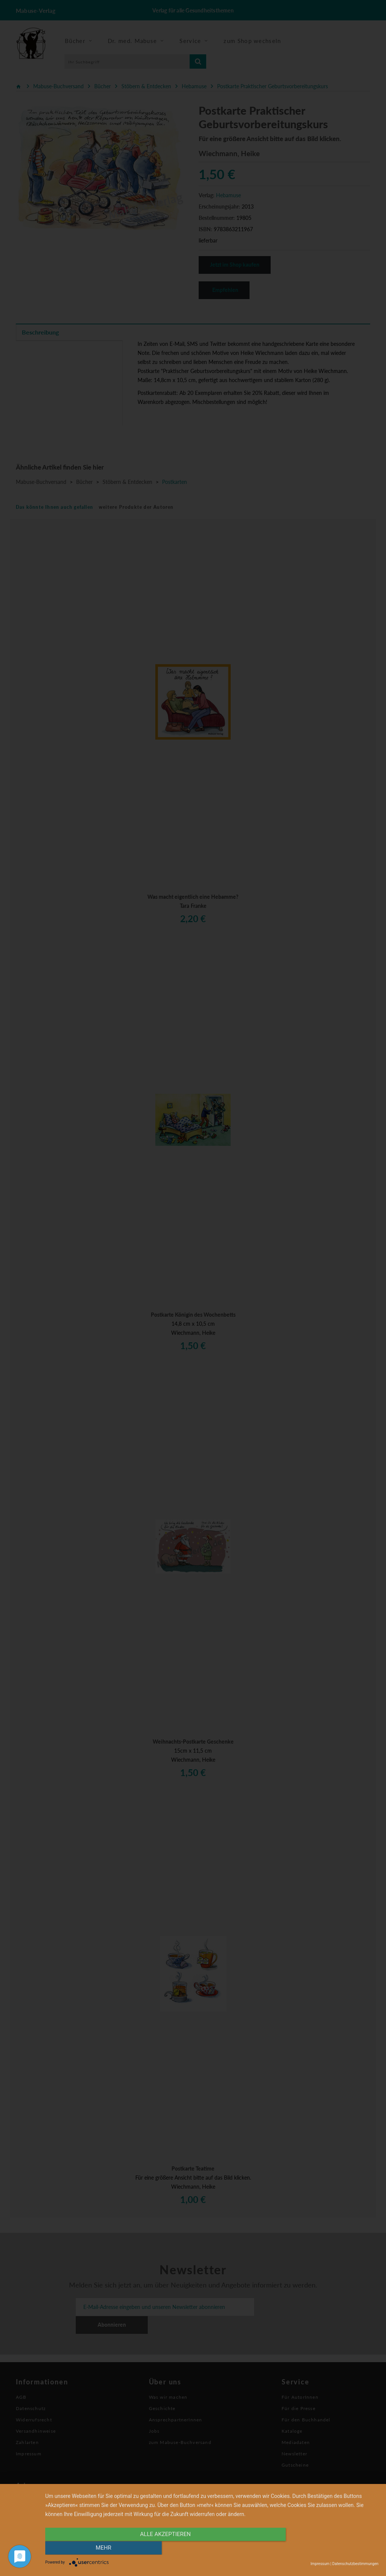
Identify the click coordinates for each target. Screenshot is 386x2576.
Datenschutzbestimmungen (355, 2564)
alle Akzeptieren (161, 2548)
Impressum (320, 2564)
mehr (329, 2548)
